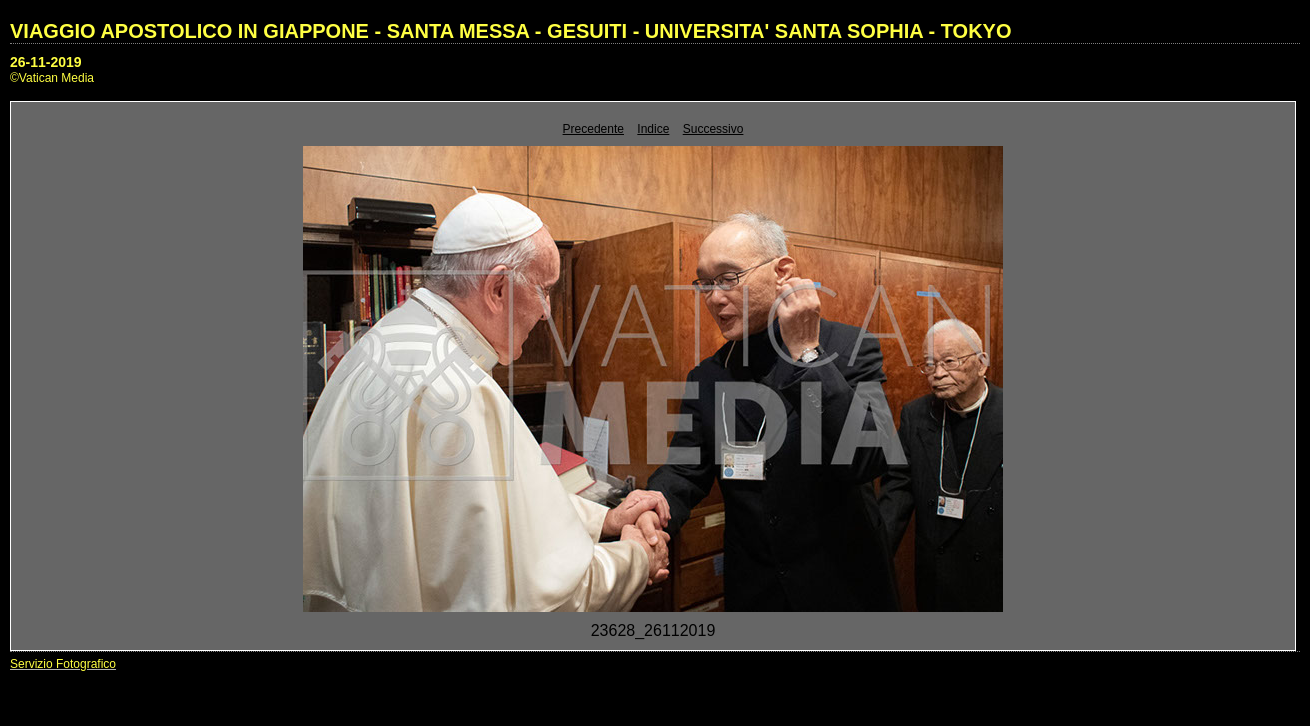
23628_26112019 (653, 630)
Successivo (713, 129)
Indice (653, 129)
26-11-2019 (46, 62)
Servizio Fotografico (63, 664)
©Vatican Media (52, 78)
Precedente (593, 129)
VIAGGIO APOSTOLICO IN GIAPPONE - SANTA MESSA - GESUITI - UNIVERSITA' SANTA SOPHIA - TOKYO (511, 31)
